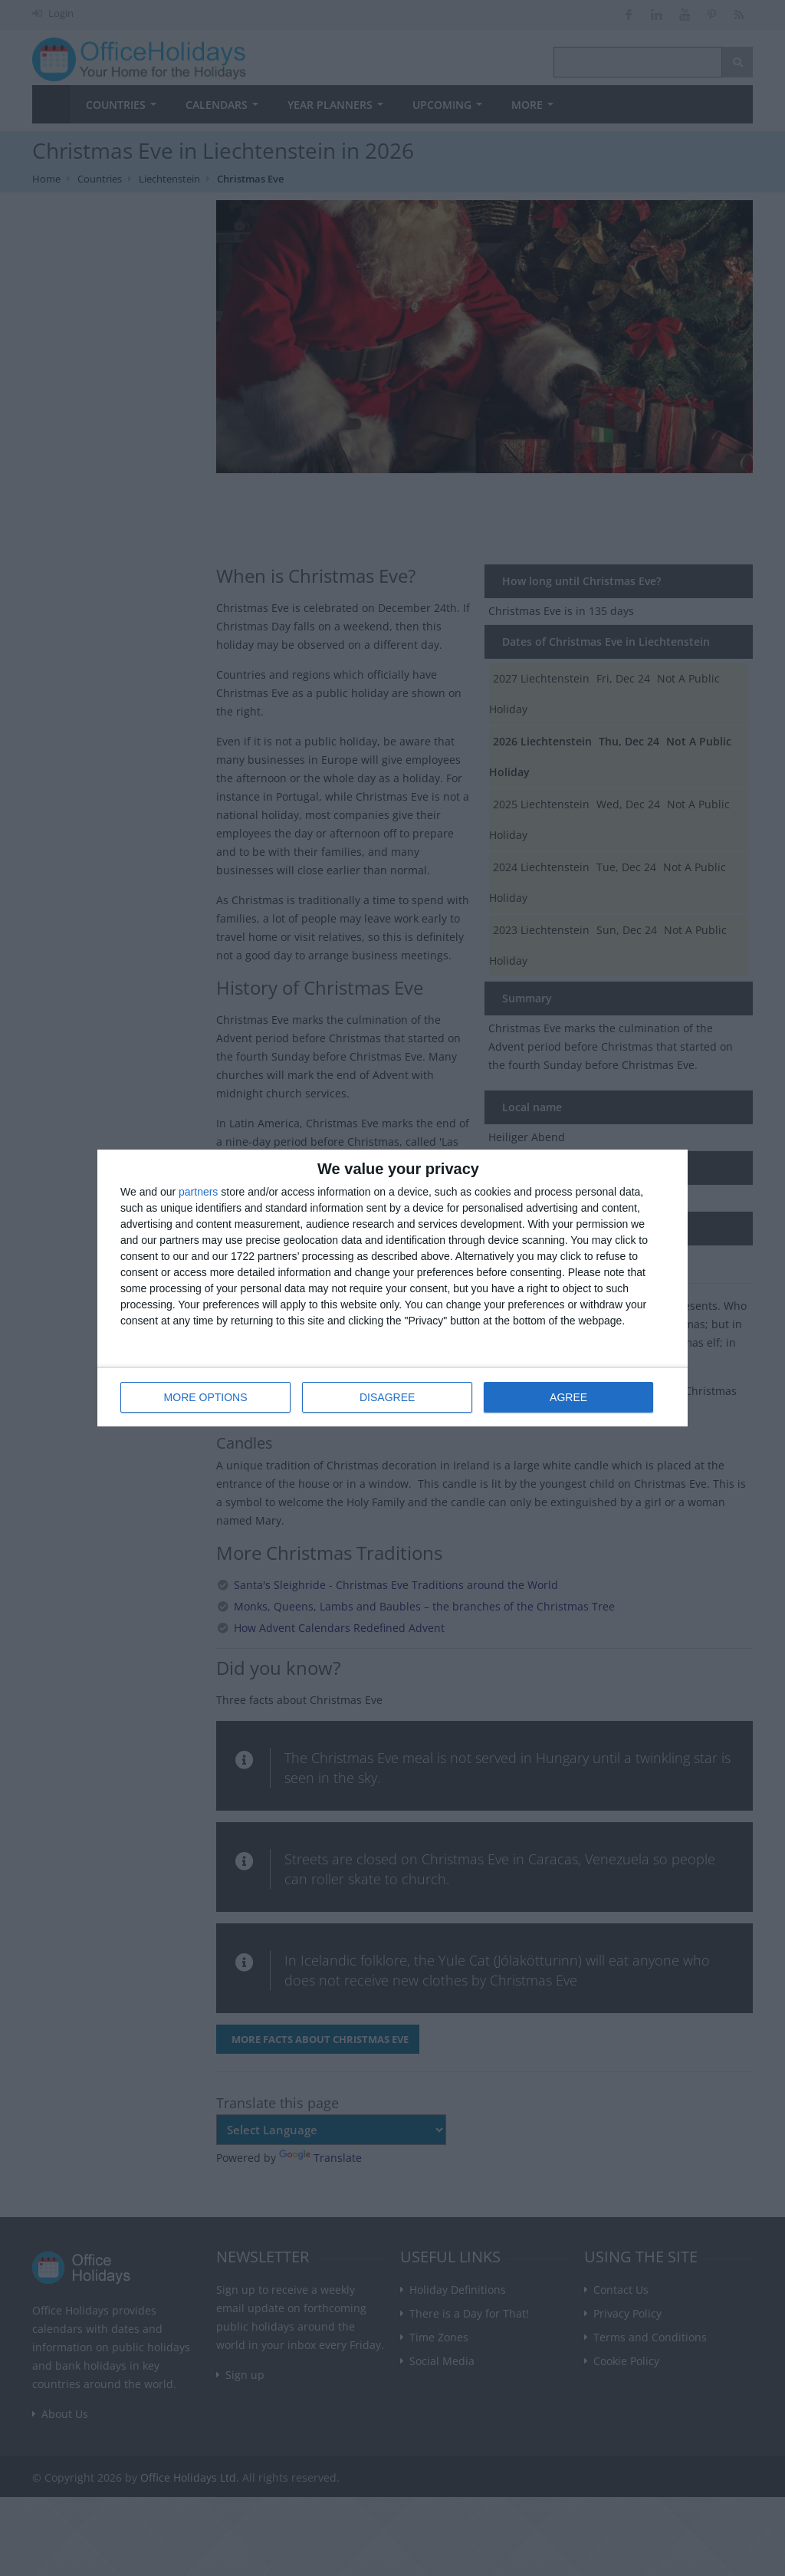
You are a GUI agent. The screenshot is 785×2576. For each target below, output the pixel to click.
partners (198, 1191)
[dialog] (392, 1288)
